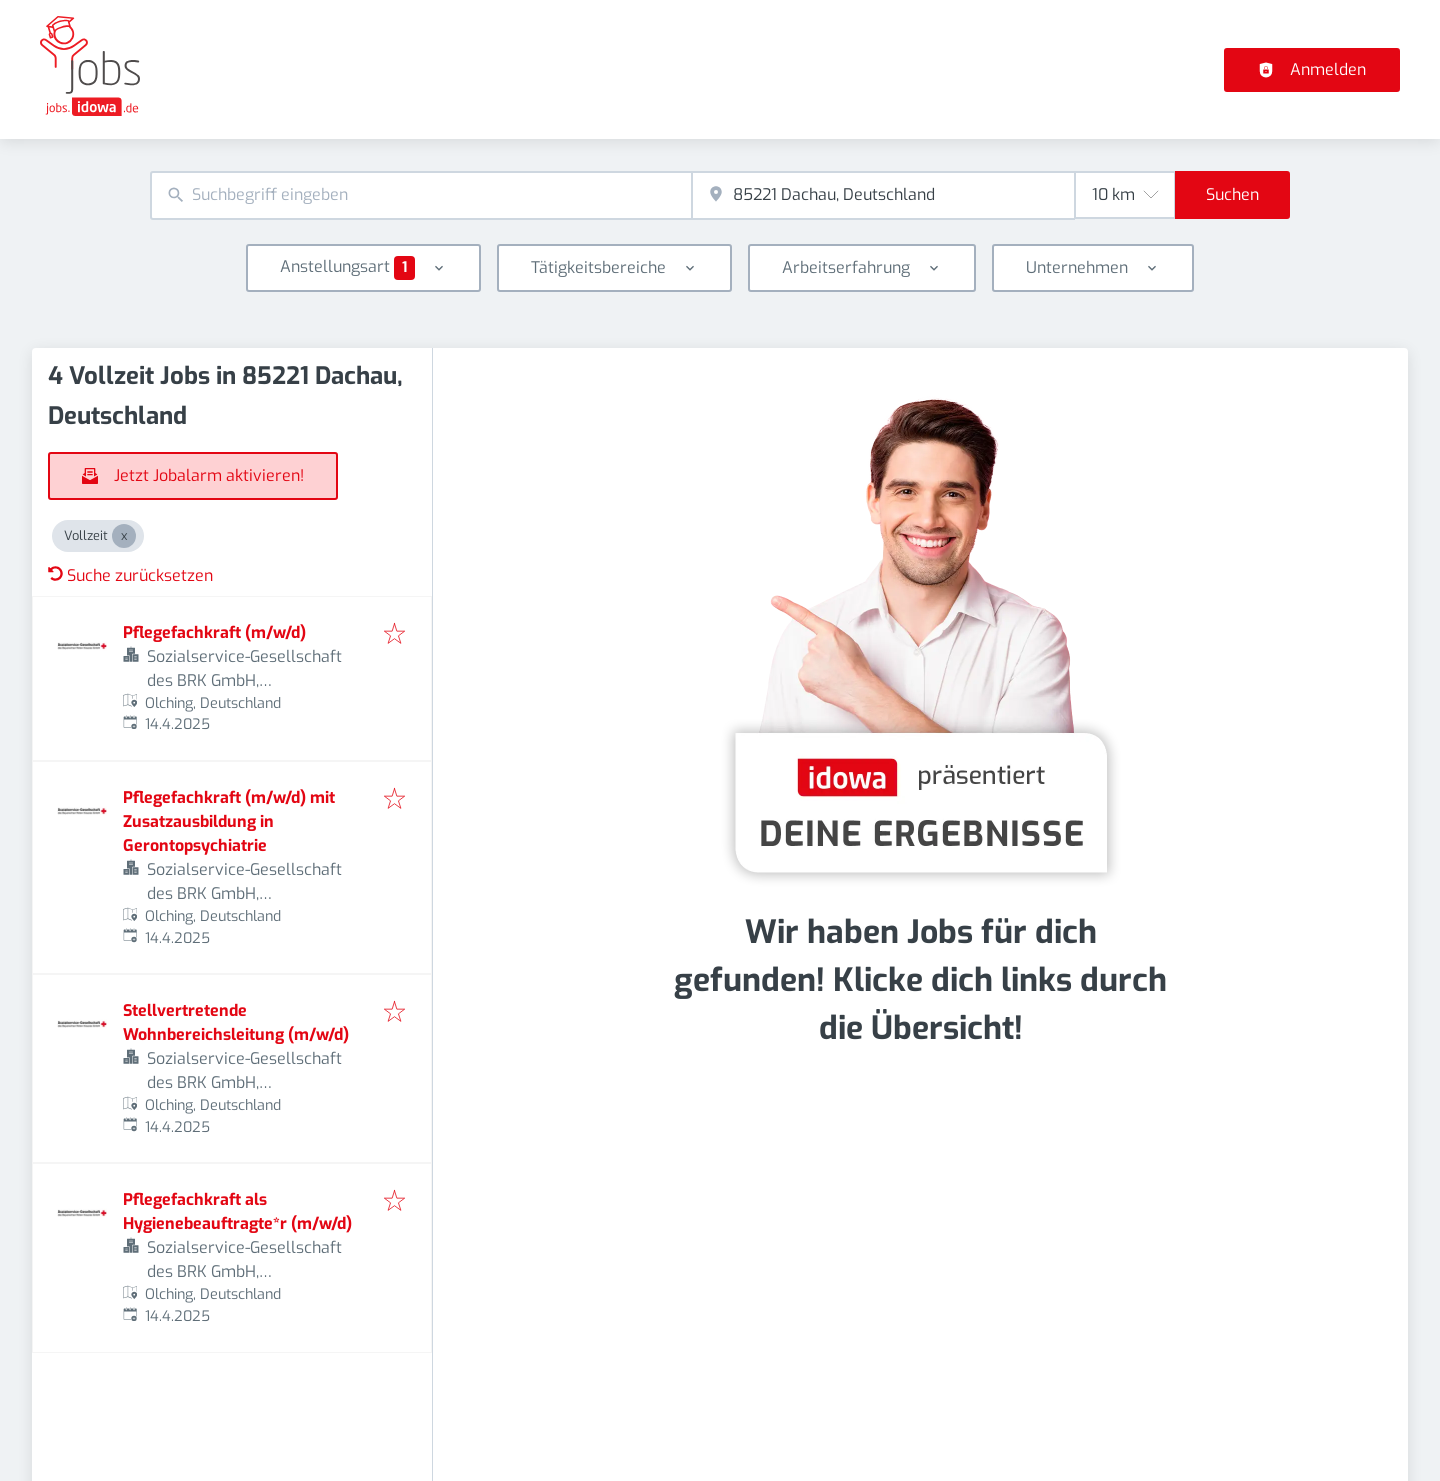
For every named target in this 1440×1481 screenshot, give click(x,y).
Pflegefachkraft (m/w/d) (214, 632)
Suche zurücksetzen (130, 575)
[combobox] (421, 195)
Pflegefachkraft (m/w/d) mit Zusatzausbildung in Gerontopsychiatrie (229, 821)
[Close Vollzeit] (124, 536)
